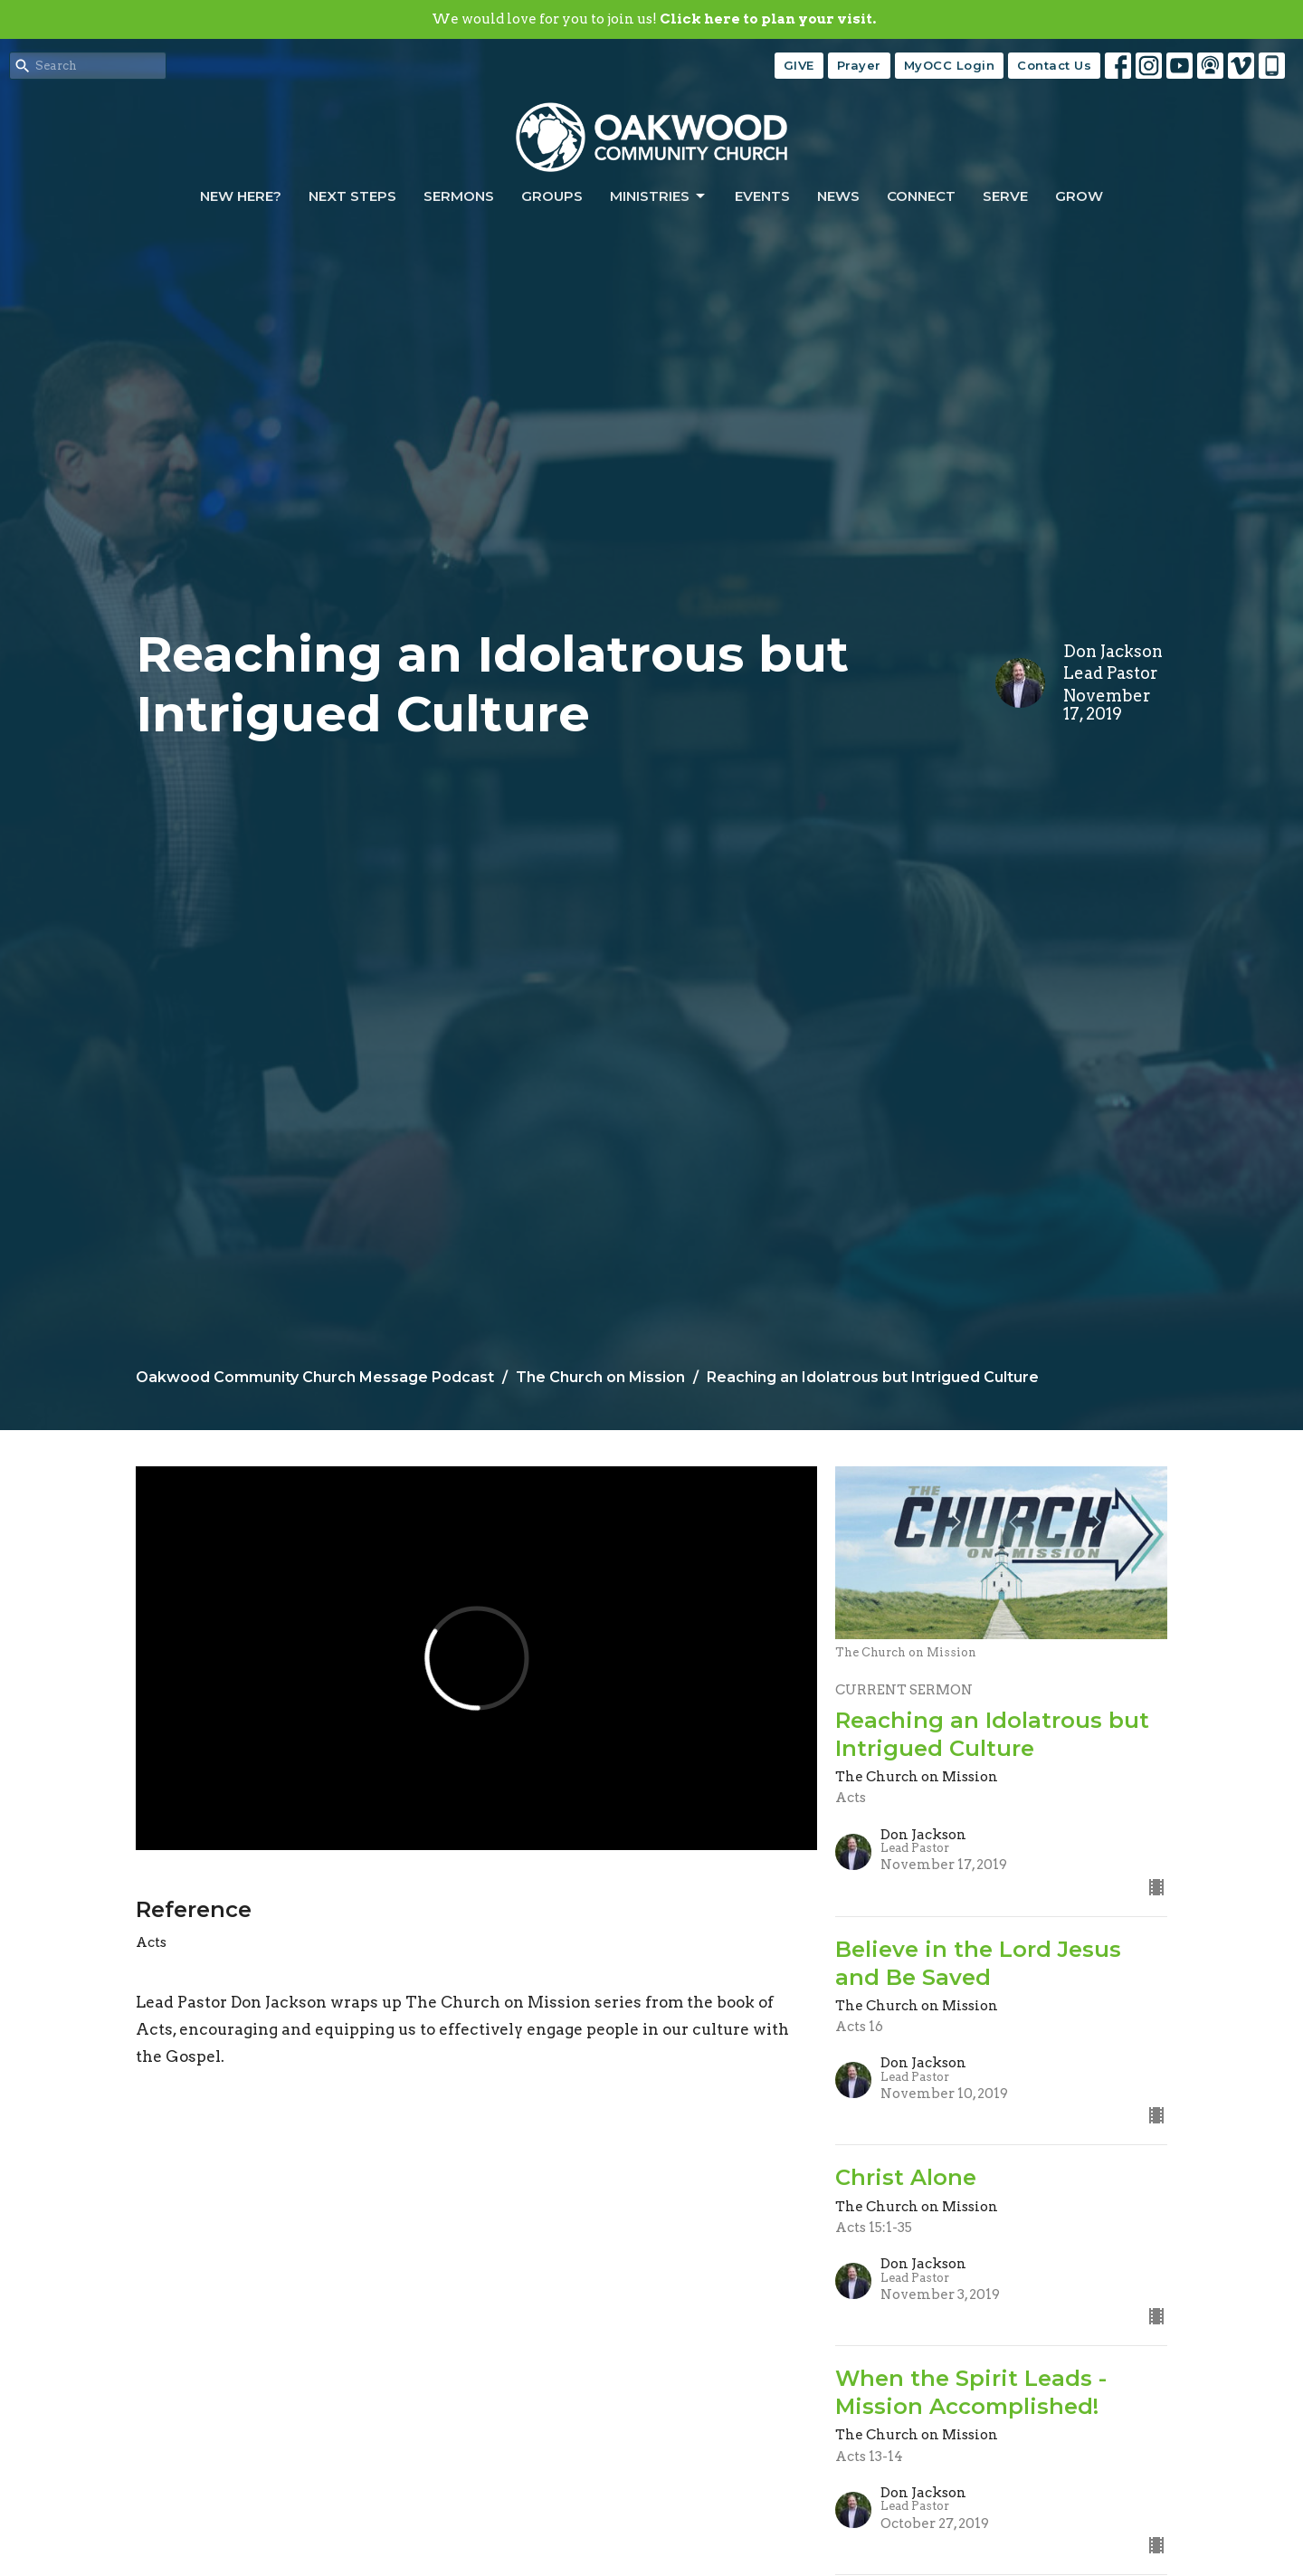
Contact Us (1054, 65)
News (838, 196)
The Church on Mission (600, 1377)
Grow (1079, 196)
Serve (1005, 196)
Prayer (859, 65)
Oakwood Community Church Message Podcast (315, 1377)
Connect (921, 196)
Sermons (458, 196)
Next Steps (352, 196)
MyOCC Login (949, 65)
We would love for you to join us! (654, 19)
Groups (552, 196)
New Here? (240, 196)
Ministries (659, 196)
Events (762, 196)
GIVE (799, 65)
